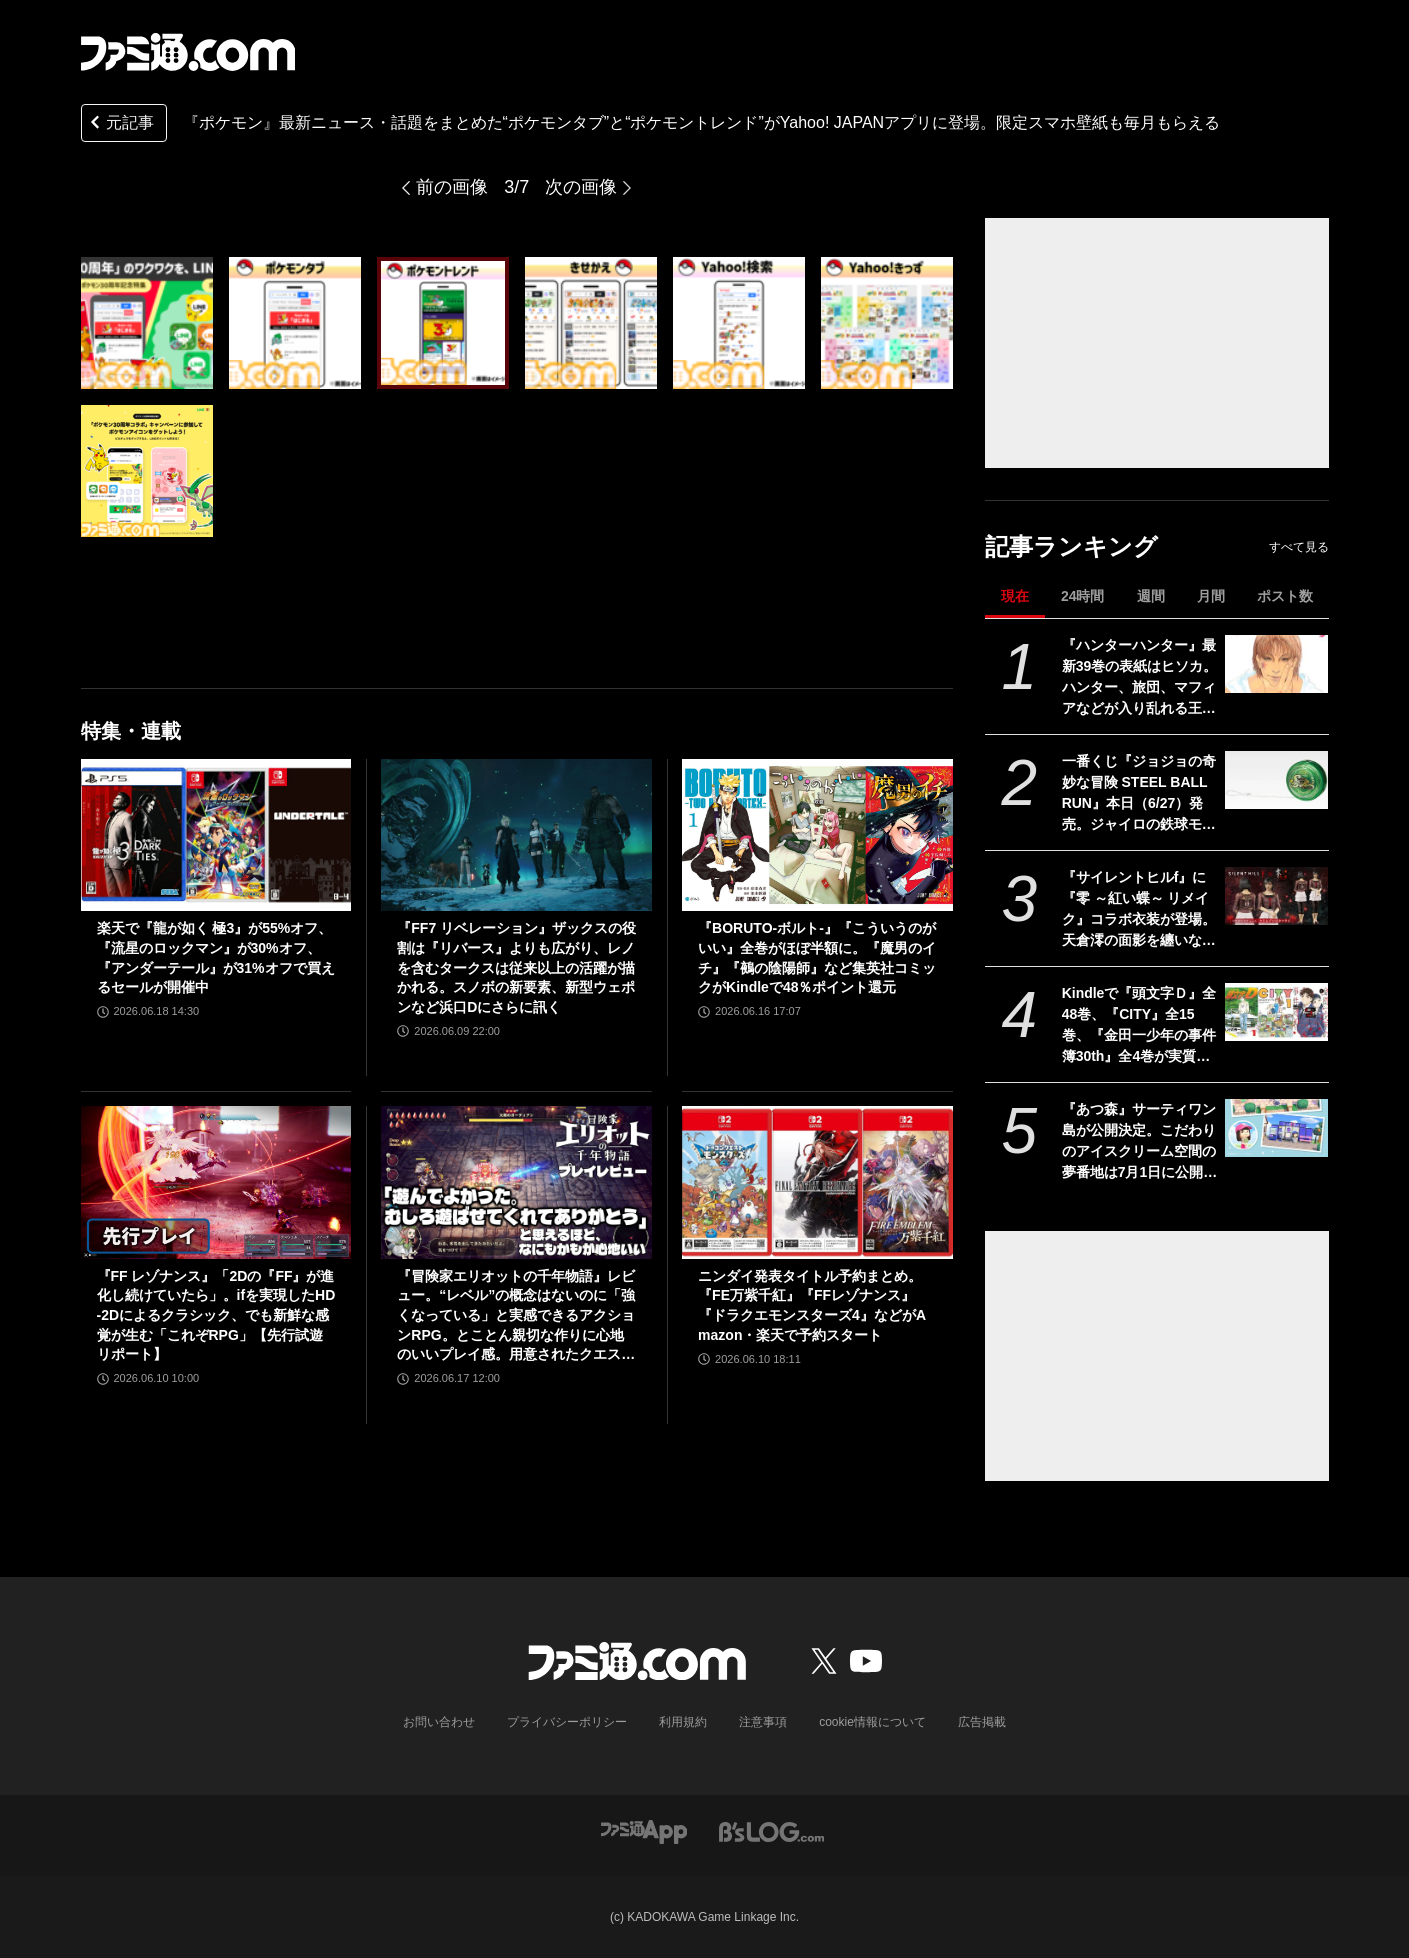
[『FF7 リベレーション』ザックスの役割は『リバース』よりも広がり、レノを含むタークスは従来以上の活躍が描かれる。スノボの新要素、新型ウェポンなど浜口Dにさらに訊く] (516, 835)
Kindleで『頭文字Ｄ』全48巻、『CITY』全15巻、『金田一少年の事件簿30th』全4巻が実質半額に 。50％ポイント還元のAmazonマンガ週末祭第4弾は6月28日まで (1139, 1026)
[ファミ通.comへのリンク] (188, 52)
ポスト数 (1285, 596)
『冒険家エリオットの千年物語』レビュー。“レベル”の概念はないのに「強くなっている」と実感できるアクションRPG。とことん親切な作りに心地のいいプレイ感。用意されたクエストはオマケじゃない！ (516, 1316)
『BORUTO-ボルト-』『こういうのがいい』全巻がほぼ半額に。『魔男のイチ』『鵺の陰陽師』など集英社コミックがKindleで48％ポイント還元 (817, 957)
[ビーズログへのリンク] (771, 1830)
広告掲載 (982, 1722)
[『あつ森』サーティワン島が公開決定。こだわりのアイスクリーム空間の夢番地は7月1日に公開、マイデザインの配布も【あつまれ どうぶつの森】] (1276, 1128)
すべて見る (1299, 547)
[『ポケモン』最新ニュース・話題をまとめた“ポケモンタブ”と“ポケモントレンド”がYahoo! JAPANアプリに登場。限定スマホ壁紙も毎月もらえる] (147, 323)
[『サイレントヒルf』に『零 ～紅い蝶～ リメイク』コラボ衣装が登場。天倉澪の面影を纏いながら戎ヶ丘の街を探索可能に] (1276, 896)
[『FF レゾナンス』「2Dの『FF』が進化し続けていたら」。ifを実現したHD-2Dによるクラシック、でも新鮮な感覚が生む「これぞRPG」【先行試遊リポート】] (216, 1182)
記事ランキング (1071, 546)
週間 (1151, 596)
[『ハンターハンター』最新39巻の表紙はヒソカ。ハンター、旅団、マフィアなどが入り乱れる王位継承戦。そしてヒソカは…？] (1276, 664)
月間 (1211, 596)
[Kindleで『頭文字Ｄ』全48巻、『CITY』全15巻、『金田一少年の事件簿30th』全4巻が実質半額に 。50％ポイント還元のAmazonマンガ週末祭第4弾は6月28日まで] (1276, 1012)
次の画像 (581, 187)
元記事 (120, 124)
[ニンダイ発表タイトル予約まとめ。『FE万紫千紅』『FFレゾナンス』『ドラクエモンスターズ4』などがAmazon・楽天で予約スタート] (817, 1182)
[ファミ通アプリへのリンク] (644, 1830)
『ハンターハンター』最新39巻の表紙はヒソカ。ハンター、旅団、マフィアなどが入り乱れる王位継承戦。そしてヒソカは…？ (1140, 678)
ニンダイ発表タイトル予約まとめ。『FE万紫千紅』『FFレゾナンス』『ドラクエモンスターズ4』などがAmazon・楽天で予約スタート (812, 1305)
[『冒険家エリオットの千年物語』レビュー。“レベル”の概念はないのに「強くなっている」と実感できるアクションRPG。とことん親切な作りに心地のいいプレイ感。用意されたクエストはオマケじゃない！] (516, 1182)
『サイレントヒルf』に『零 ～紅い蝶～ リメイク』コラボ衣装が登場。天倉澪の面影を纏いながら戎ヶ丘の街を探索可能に (1139, 910)
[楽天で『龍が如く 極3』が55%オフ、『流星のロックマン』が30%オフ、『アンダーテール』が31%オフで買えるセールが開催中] (216, 835)
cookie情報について (872, 1722)
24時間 (1083, 596)
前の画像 (452, 187)
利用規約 (683, 1722)
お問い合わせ (439, 1722)
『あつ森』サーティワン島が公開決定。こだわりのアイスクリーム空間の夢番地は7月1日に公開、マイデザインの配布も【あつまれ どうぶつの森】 (1140, 1142)
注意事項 (763, 1722)
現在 (1015, 596)
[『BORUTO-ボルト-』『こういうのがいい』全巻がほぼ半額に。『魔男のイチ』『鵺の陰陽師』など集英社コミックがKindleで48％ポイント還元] (817, 835)
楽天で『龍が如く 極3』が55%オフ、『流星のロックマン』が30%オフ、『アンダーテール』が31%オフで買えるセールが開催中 (216, 957)
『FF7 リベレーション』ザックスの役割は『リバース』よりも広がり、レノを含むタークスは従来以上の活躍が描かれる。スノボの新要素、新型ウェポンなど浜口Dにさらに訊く (516, 967)
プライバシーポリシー (567, 1722)
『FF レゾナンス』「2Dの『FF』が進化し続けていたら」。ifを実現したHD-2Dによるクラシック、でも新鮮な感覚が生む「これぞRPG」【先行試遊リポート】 (216, 1315)
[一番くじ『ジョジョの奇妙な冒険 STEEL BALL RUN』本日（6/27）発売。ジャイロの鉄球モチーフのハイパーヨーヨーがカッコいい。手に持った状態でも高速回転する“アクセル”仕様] (1276, 780)
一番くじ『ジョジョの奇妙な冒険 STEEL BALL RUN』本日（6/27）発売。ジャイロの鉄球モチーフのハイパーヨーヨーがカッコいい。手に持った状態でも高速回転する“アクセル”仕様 (1139, 794)
